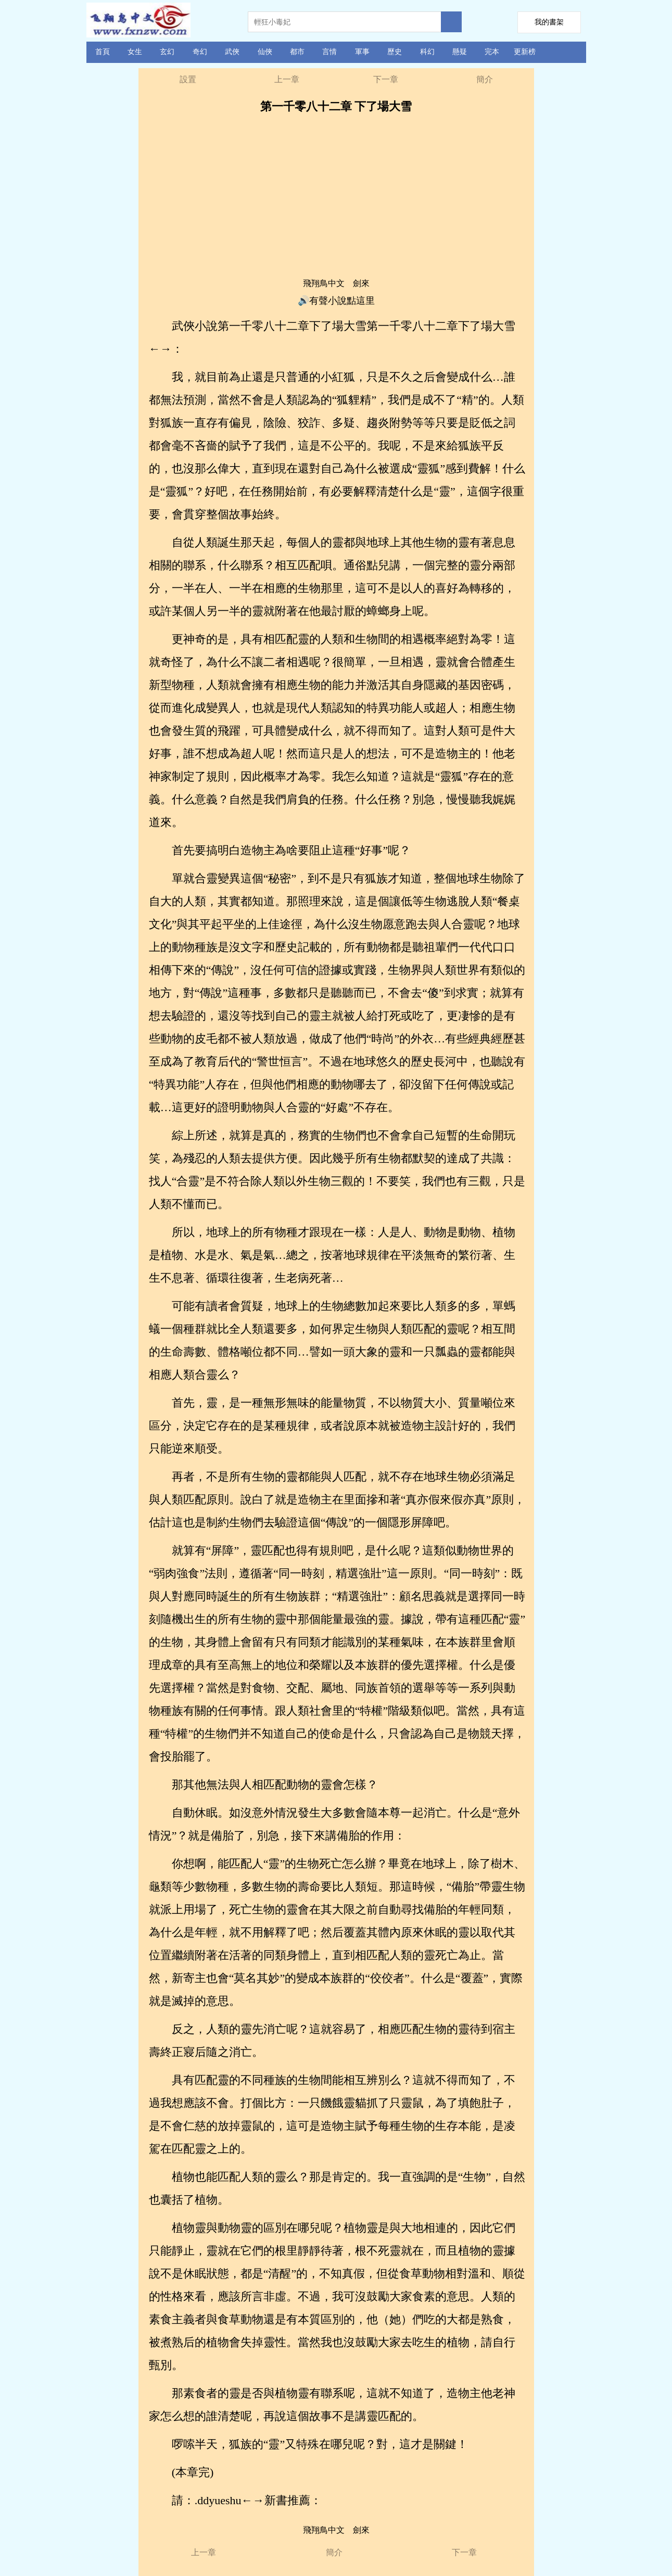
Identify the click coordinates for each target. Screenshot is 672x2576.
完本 (492, 52)
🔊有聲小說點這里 (336, 300)
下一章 (385, 79)
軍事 (362, 52)
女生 (135, 52)
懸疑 (459, 52)
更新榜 (525, 52)
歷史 (394, 52)
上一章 (286, 79)
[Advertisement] (336, 200)
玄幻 (167, 52)
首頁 (102, 52)
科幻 (427, 52)
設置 (188, 79)
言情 (329, 52)
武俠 (232, 52)
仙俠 (265, 52)
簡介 (484, 79)
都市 (297, 52)
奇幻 (200, 52)
